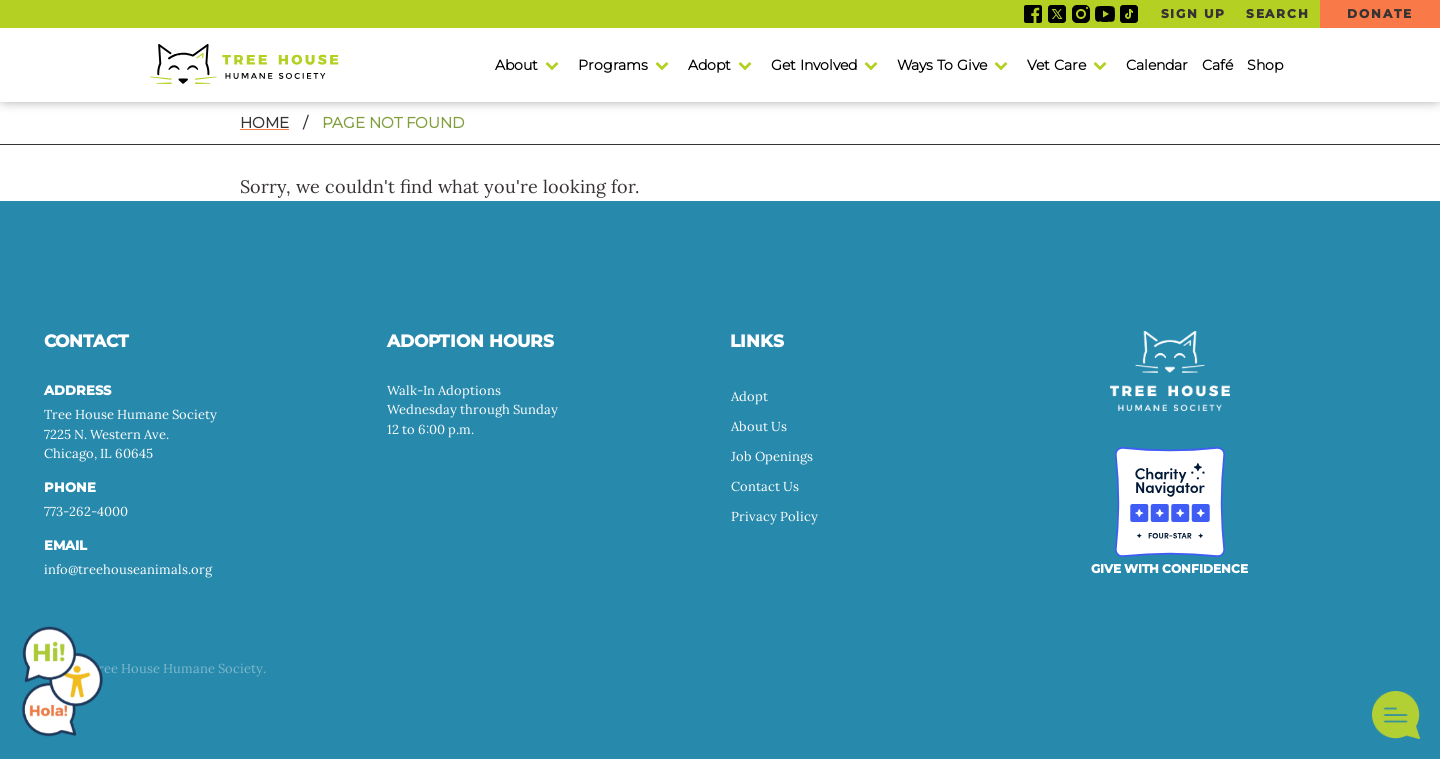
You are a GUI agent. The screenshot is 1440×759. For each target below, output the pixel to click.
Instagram (1081, 14)
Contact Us (765, 486)
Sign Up (1193, 13)
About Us (759, 426)
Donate (1379, 13)
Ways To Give (942, 65)
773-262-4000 (86, 511)
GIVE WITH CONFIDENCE (1169, 568)
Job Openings (772, 456)
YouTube (1105, 14)
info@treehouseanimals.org (128, 569)
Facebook (1033, 14)
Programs (613, 65)
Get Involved (814, 65)
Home (264, 122)
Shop (1265, 65)
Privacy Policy (774, 516)
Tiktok (1129, 14)
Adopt (709, 65)
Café (1217, 65)
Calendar (1157, 65)
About (516, 65)
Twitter (1057, 14)
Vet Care (1056, 65)
